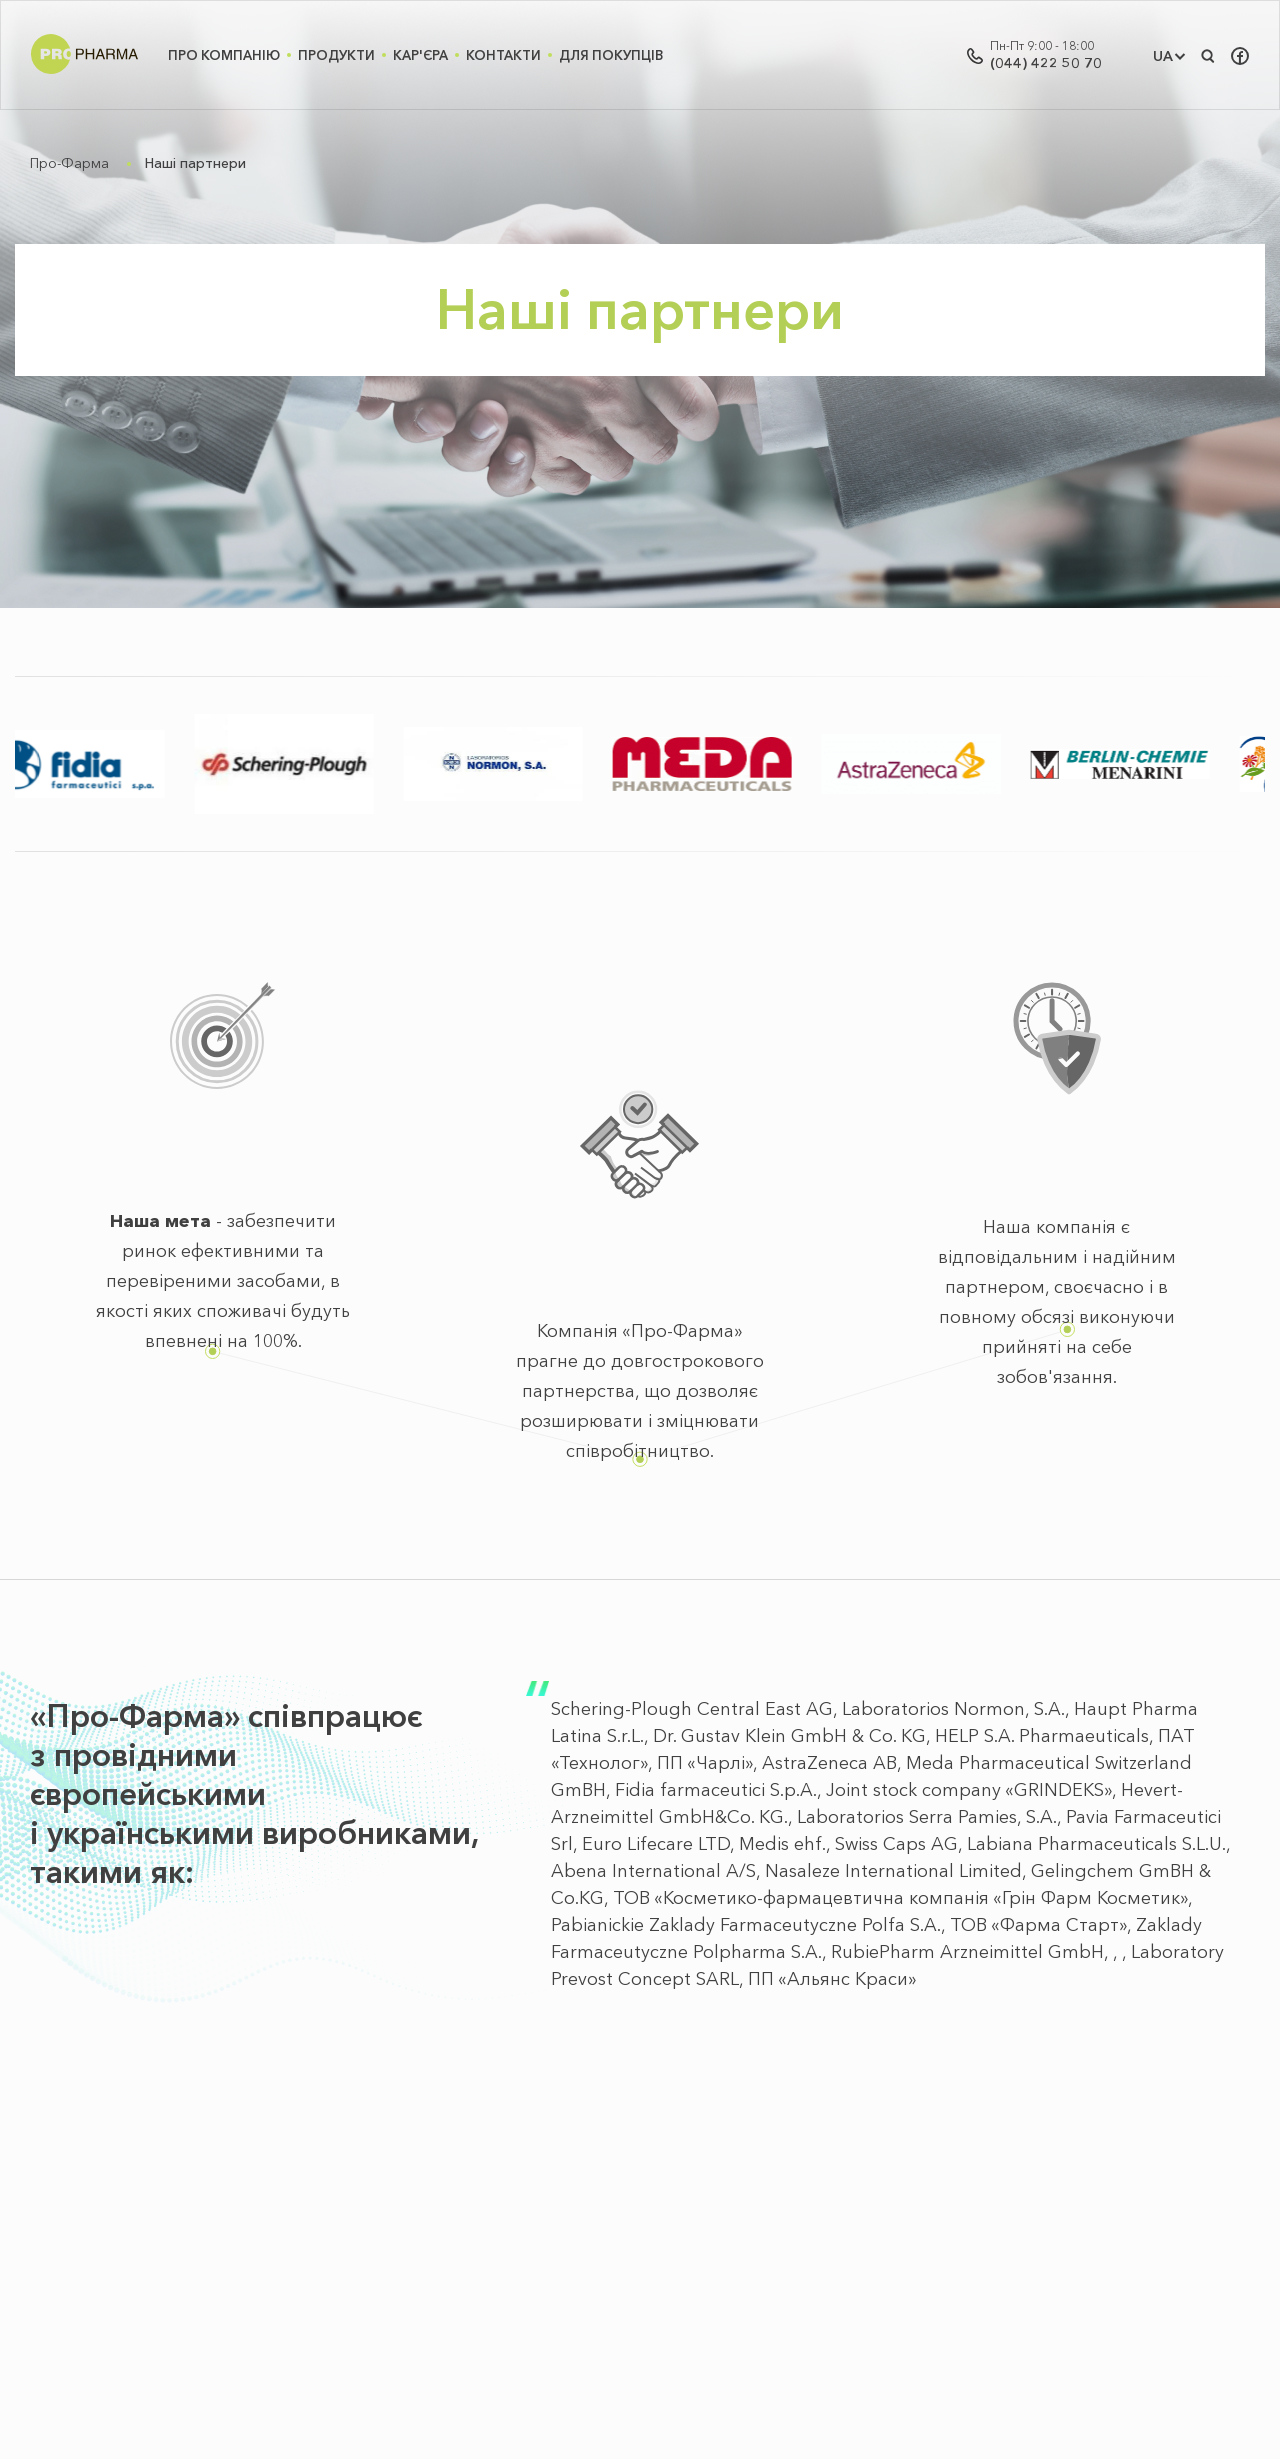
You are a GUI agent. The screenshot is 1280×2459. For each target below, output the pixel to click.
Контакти (503, 55)
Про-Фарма (69, 163)
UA (1163, 56)
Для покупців (611, 55)
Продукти (336, 55)
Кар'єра (420, 55)
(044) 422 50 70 (1046, 63)
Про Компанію (224, 55)
